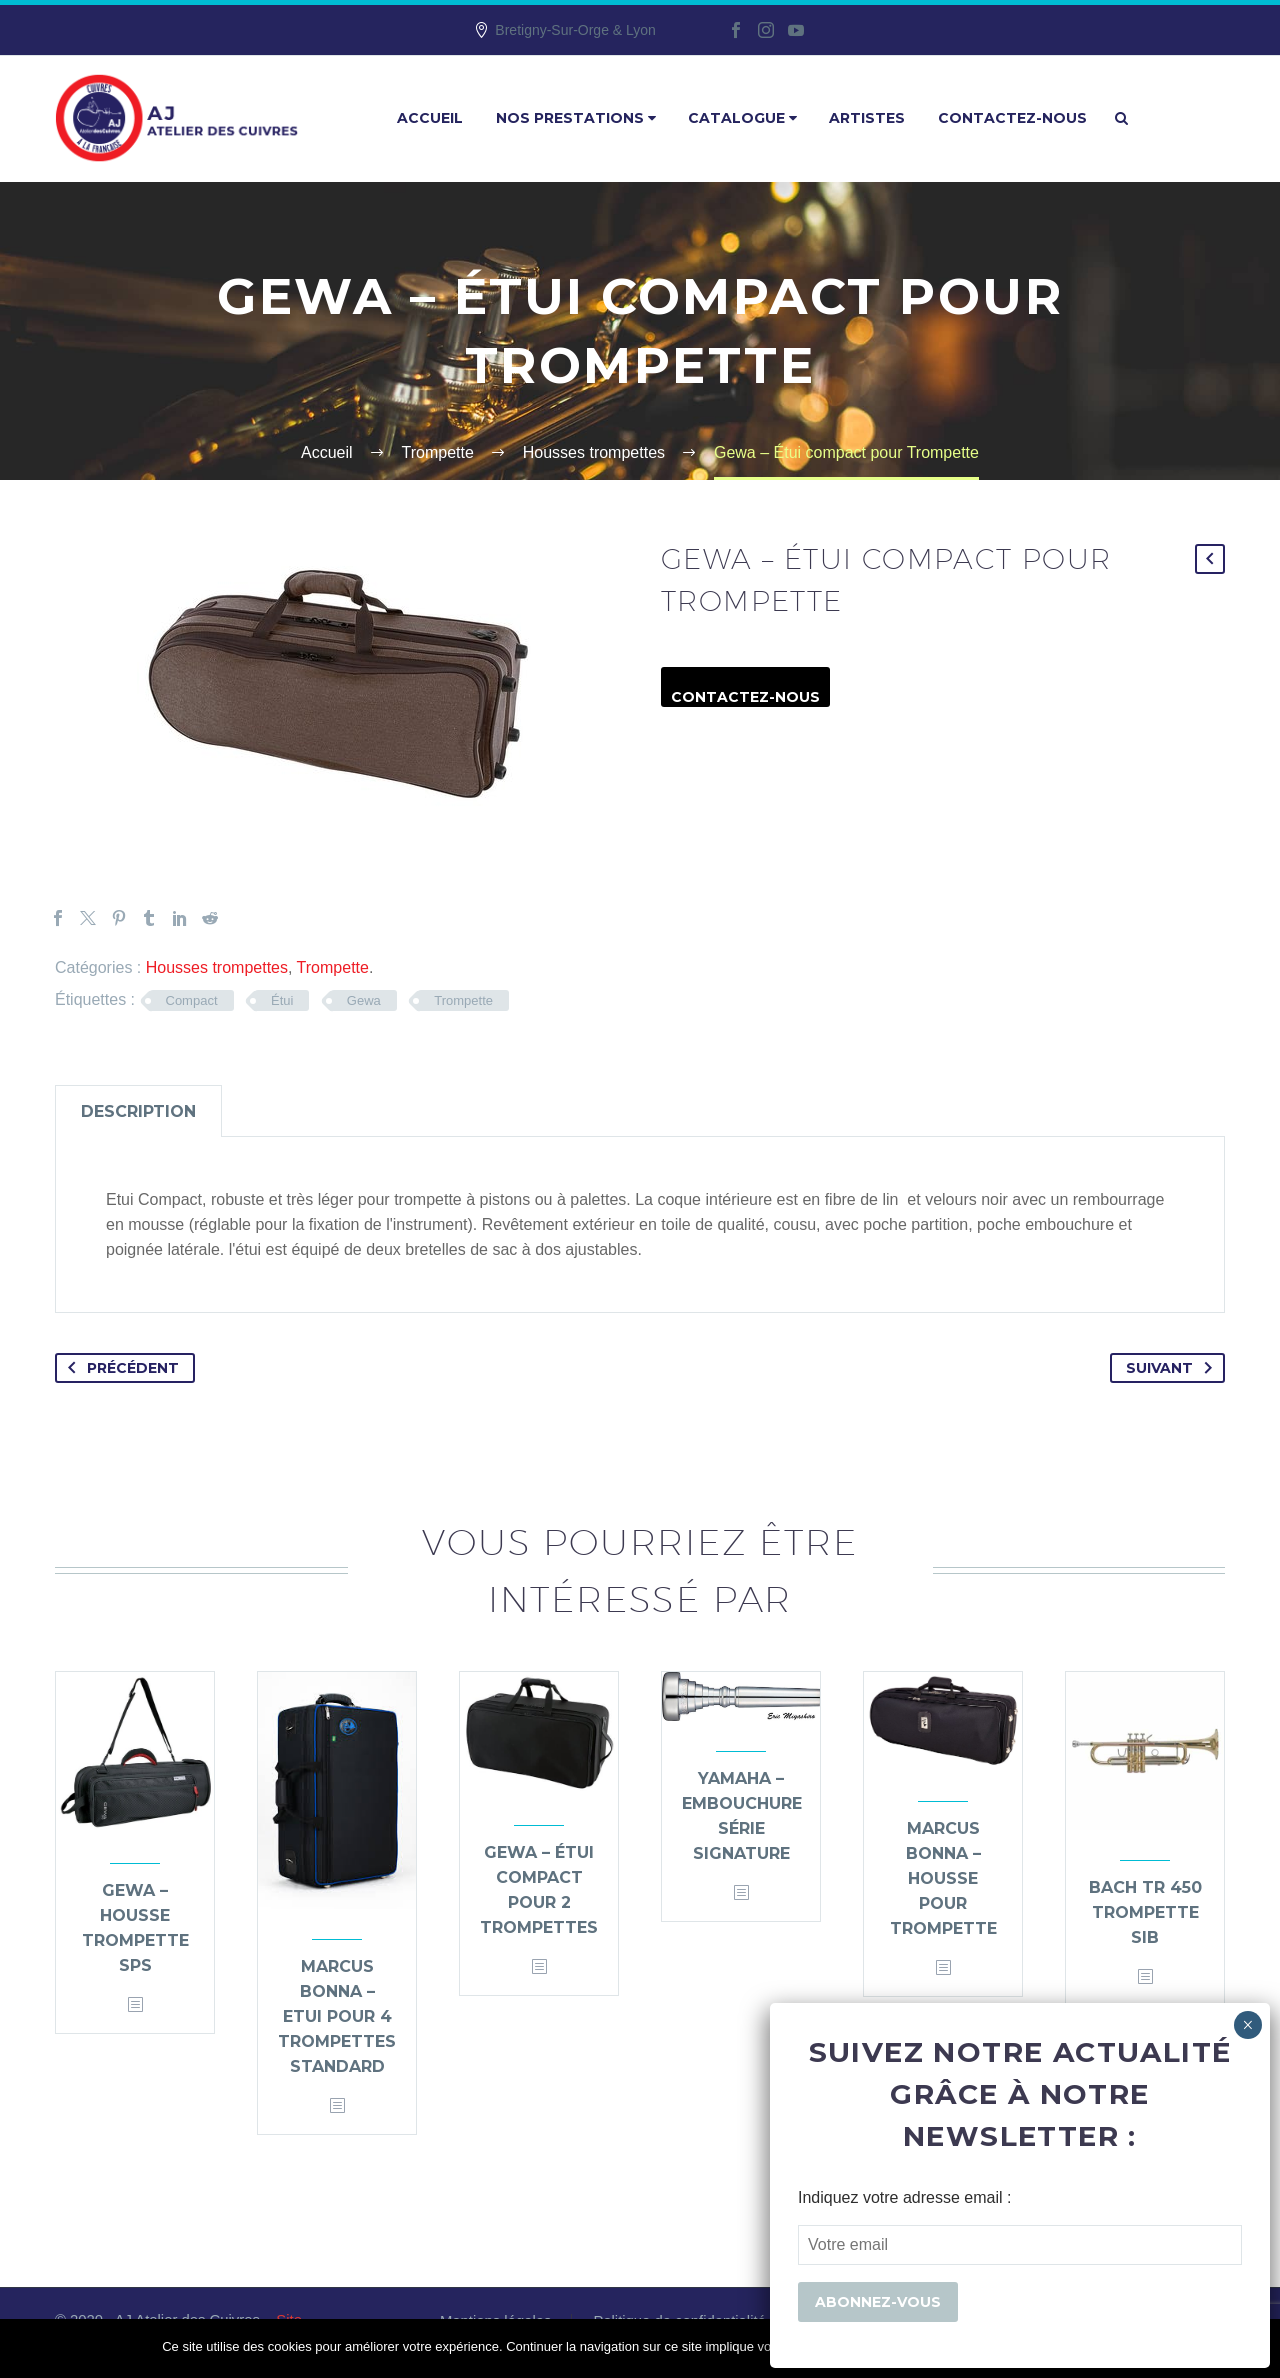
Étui (282, 1000)
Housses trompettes (217, 967)
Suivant (1173, 1368)
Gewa (364, 1000)
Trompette (333, 967)
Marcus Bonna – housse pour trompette (943, 1878)
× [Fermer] (1247, 2025)
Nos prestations (576, 118)
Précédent (119, 1368)
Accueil (430, 118)
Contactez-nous (1012, 118)
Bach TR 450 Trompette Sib (1145, 1912)
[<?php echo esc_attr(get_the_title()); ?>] (135, 2005)
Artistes (867, 118)
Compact (192, 1000)
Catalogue (742, 118)
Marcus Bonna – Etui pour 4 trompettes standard (337, 2016)
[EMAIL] (1020, 2245)
